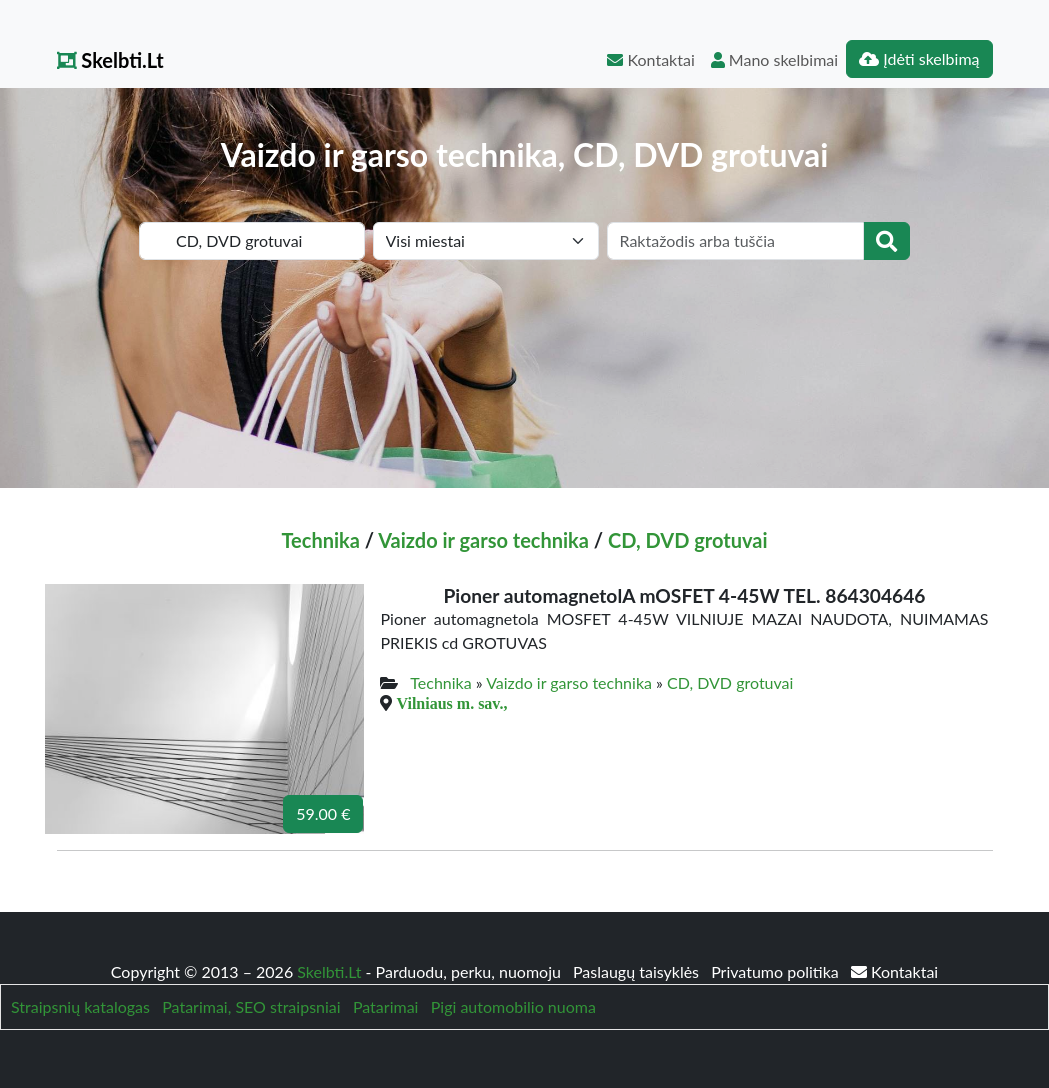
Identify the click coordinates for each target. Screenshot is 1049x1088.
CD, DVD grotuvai (688, 540)
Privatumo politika (777, 971)
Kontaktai (650, 59)
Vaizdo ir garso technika (483, 540)
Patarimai (386, 1006)
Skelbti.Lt (110, 60)
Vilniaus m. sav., (451, 703)
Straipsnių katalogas (80, 1006)
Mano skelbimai (774, 59)
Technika (320, 540)
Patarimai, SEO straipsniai (251, 1006)
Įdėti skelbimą (919, 58)
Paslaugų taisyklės (638, 971)
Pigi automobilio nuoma (513, 1006)
